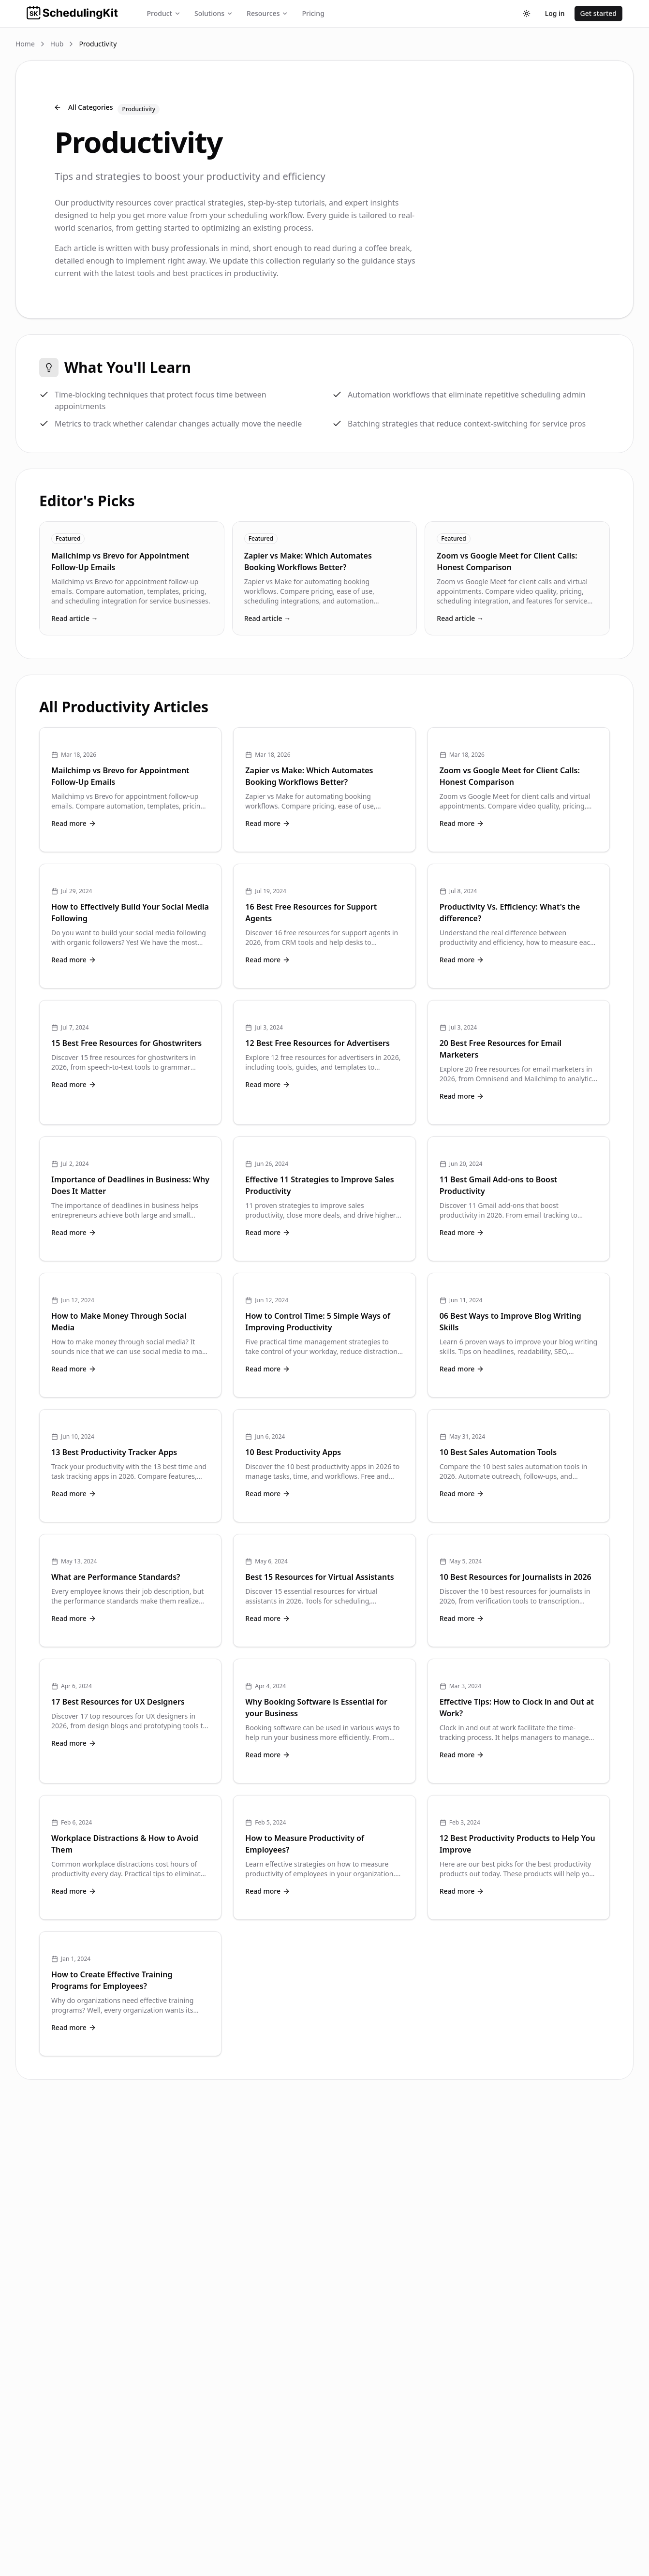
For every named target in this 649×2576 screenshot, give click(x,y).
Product (164, 13)
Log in (555, 13)
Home (25, 43)
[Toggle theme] (526, 13)
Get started (598, 13)
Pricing (313, 13)
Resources (267, 13)
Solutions (213, 13)
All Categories (83, 107)
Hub (57, 43)
